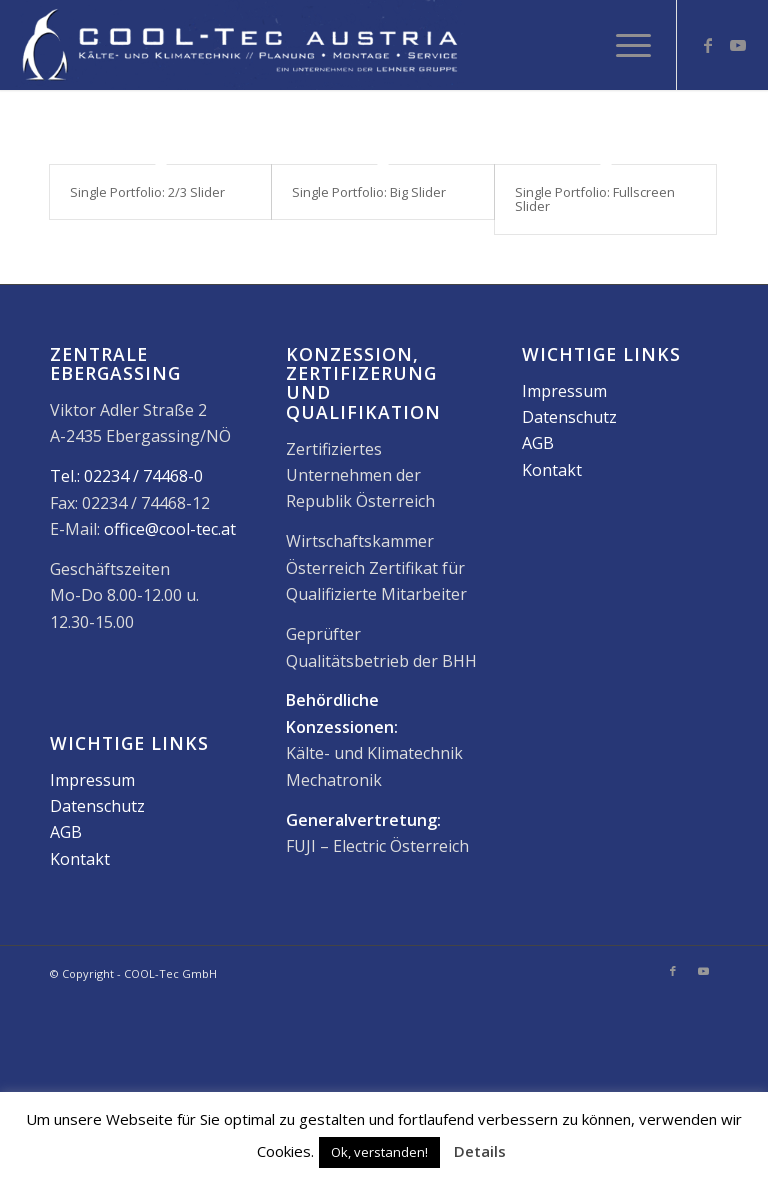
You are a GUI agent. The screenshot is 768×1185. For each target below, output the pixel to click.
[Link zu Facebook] (708, 45)
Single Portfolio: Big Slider (369, 192)
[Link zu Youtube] (738, 45)
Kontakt (80, 872)
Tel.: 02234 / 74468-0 (126, 489)
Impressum (92, 793)
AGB (66, 845)
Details (480, 1151)
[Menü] (623, 45)
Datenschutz (97, 819)
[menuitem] (623, 45)
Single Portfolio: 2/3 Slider (147, 192)
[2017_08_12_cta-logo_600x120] (240, 45)
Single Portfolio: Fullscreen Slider (595, 199)
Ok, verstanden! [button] (379, 1152)
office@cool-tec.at (170, 542)
